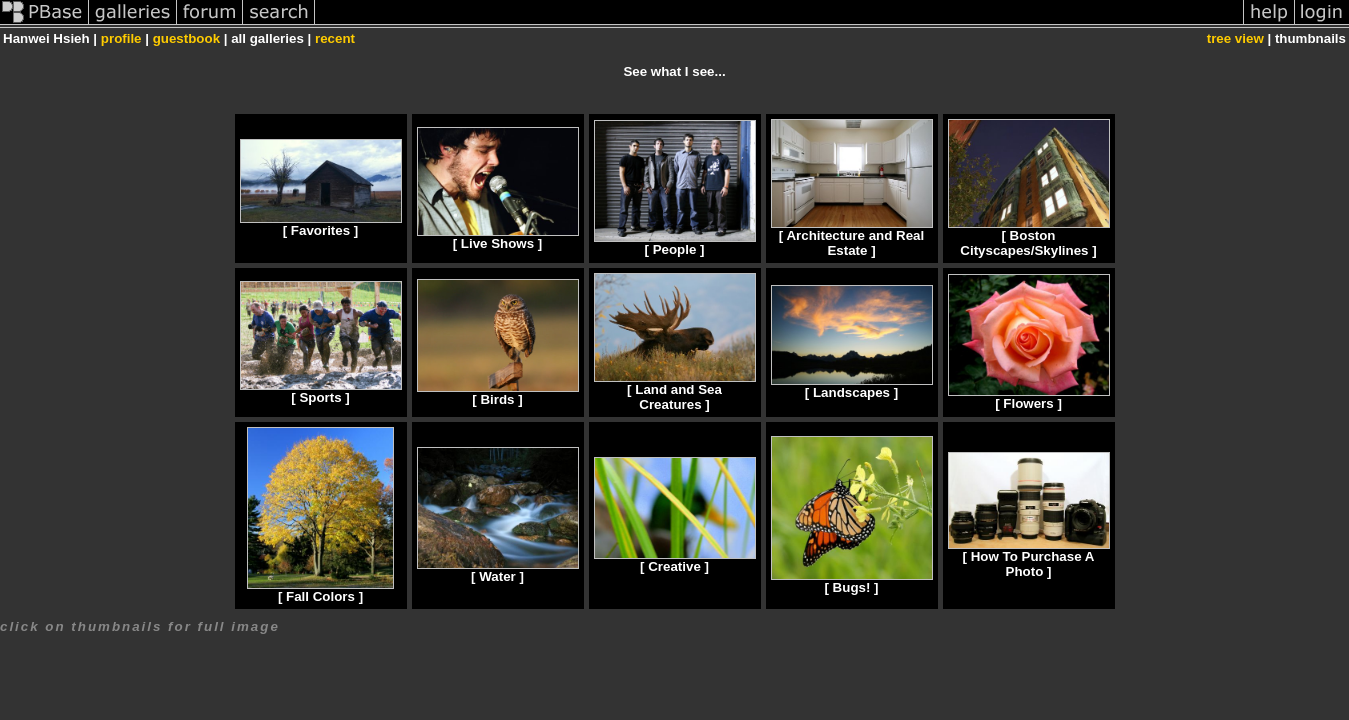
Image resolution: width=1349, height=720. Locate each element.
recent (335, 38)
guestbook (186, 38)
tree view (1235, 38)
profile (121, 38)
